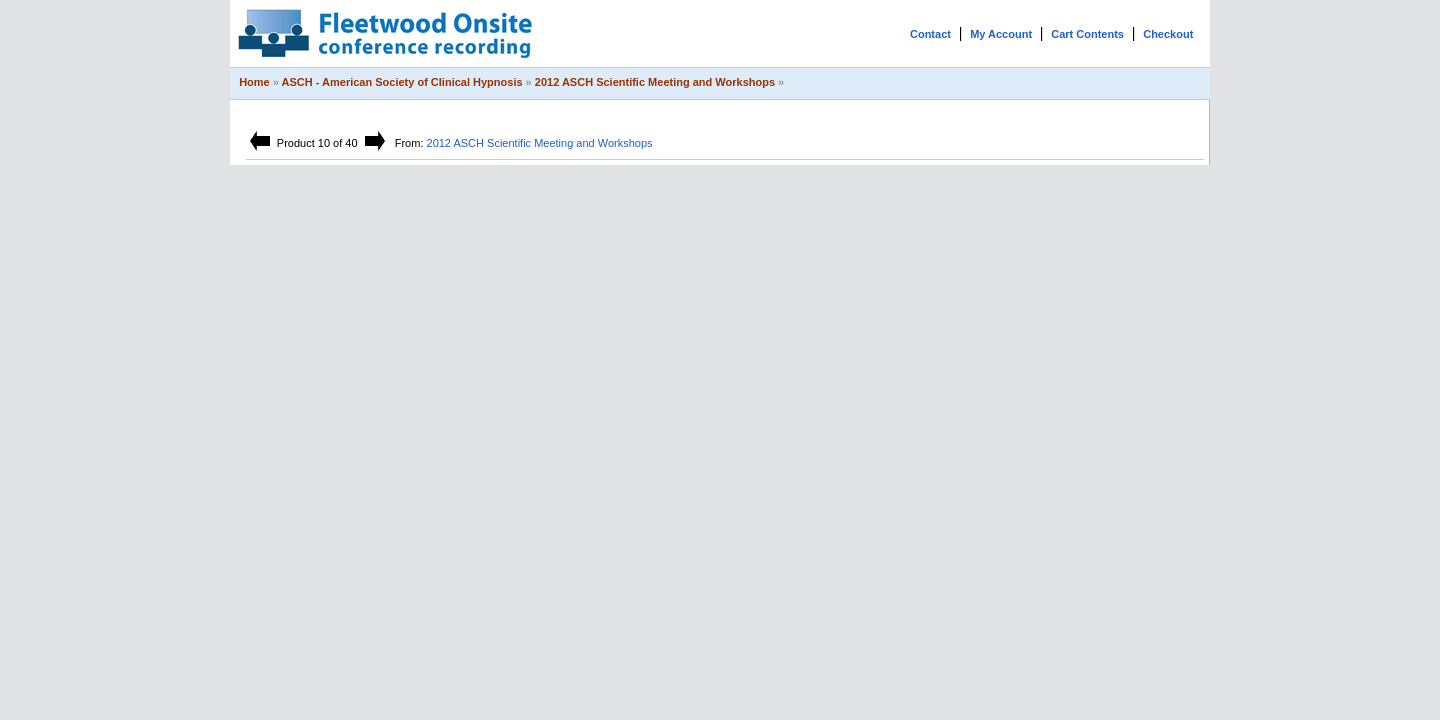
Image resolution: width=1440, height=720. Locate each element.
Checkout (1168, 34)
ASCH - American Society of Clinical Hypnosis (402, 82)
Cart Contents (1087, 34)
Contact (930, 34)
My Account (1001, 34)
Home (254, 82)
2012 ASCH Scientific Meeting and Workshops (655, 82)
